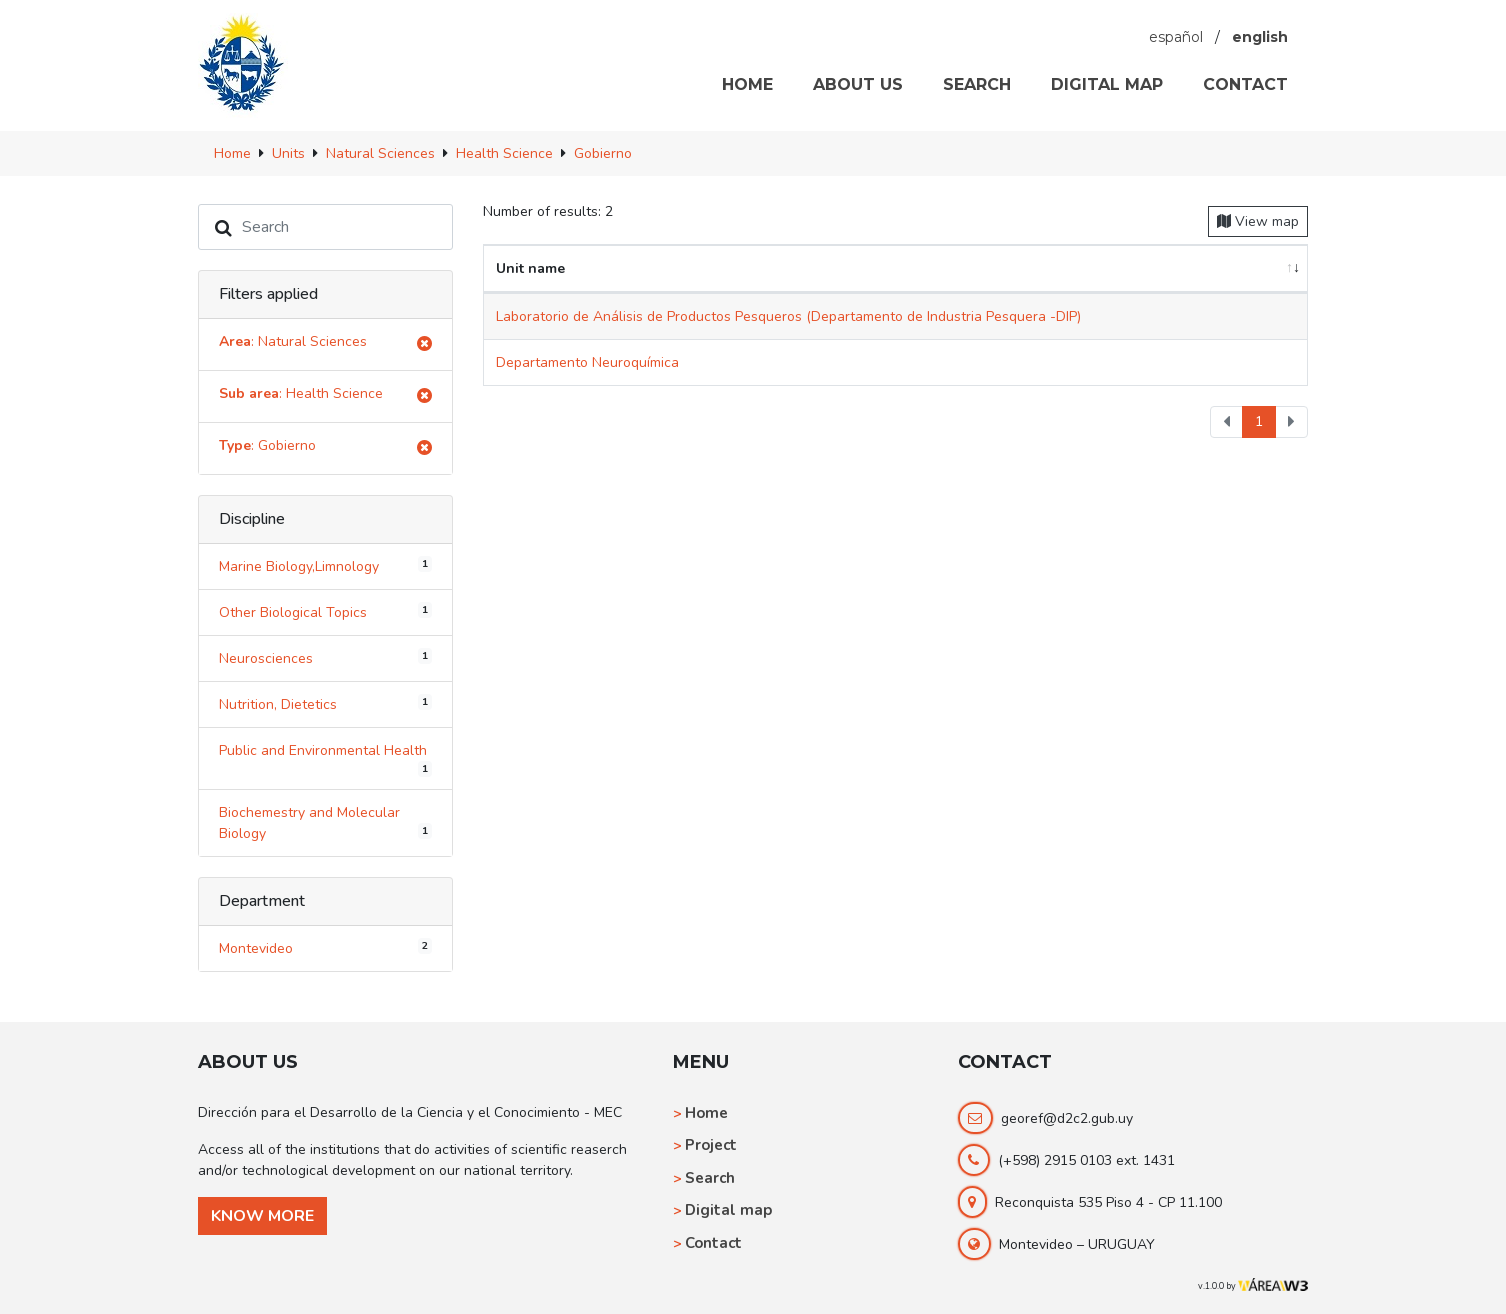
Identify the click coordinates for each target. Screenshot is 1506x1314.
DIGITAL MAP (1107, 84)
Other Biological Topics (325, 612)
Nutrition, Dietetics (325, 704)
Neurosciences (325, 658)
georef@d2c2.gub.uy (1067, 1118)
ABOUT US (858, 84)
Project (711, 1145)
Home (706, 1113)
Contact (713, 1243)
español (1176, 37)
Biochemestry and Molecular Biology (325, 823)
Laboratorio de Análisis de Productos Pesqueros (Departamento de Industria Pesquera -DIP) (788, 316)
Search (710, 1178)
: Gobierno (325, 448)
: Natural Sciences (325, 344)
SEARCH (977, 84)
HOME (747, 84)
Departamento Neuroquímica (587, 362)
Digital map (728, 1210)
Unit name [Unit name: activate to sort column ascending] (530, 268)
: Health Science (325, 396)
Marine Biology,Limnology (325, 566)
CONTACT (1245, 84)
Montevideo (325, 948)
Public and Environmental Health (325, 759)
